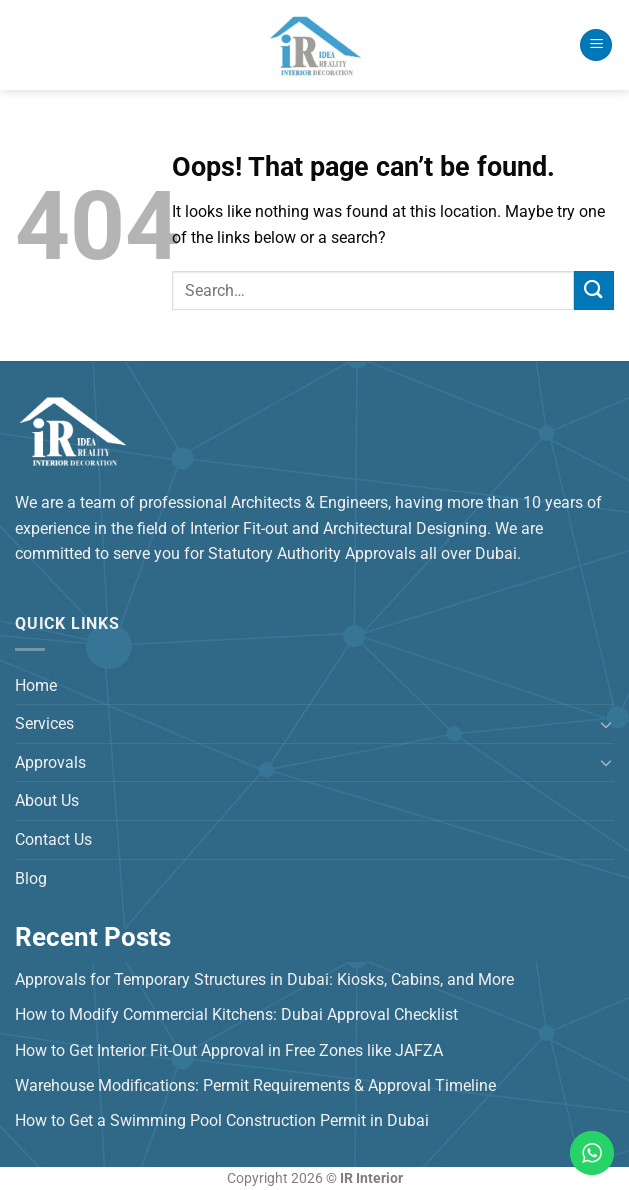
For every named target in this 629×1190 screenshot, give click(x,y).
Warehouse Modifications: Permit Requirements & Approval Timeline (255, 1085)
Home (36, 685)
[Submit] (594, 290)
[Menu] (596, 45)
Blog (31, 878)
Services (44, 723)
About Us (47, 800)
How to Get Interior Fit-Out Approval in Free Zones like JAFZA (229, 1050)
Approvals (50, 762)
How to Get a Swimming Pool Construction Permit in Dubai (222, 1120)
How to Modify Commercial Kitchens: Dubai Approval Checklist (236, 1014)
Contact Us (53, 839)
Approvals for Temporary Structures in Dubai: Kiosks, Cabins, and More (264, 979)
